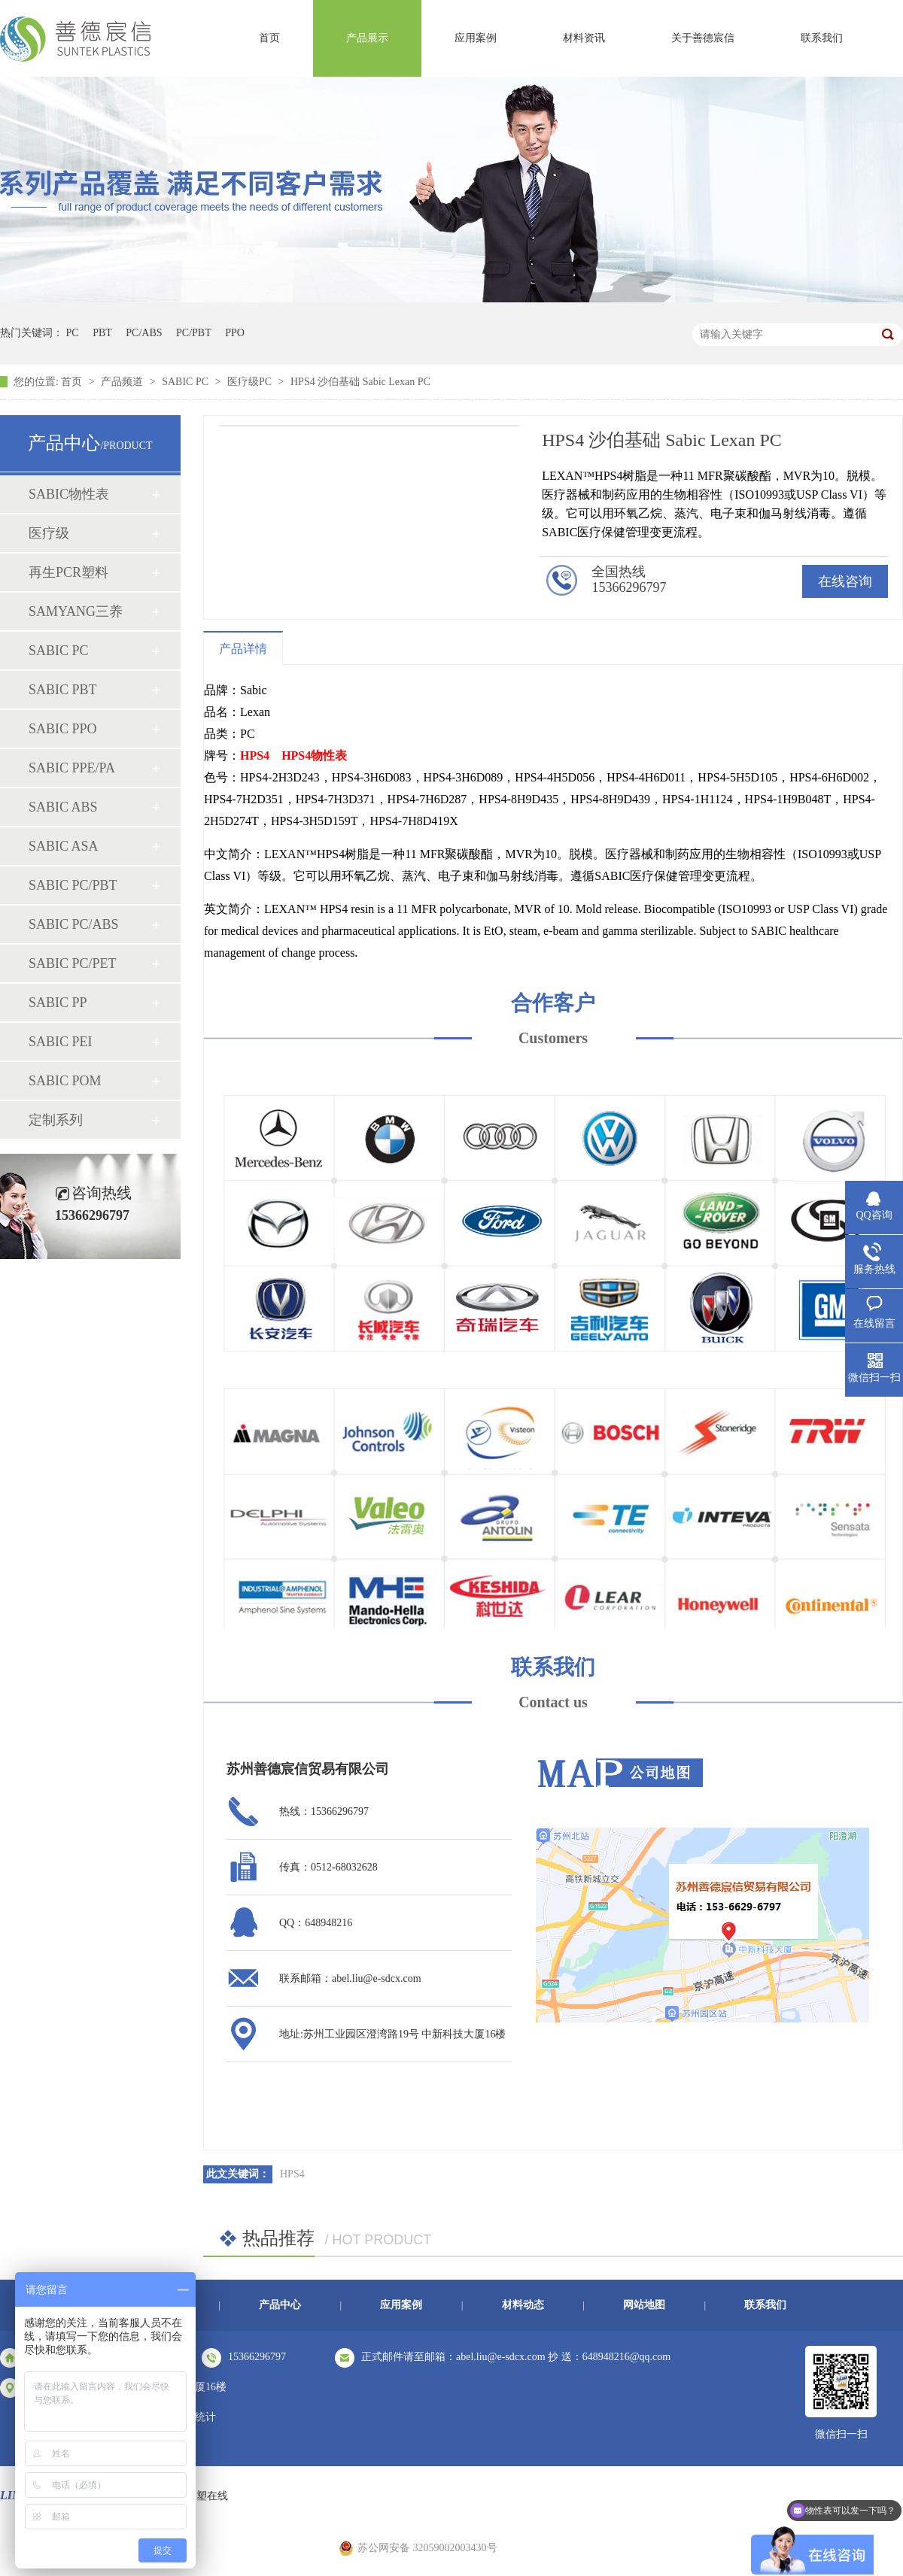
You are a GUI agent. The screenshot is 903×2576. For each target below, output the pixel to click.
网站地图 (644, 2305)
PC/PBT (193, 332)
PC (72, 332)
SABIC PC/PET (73, 963)
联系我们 (822, 38)
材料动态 (523, 2305)
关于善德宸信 (702, 38)
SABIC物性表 (69, 494)
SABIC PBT (63, 689)
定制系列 (56, 1119)
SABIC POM (65, 1080)
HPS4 (254, 755)
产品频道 (123, 381)
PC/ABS (144, 332)
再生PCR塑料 (68, 572)
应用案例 (476, 38)
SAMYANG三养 (76, 611)
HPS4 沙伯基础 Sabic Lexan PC (360, 381)
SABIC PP (58, 1002)
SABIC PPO (63, 728)
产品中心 (280, 2305)
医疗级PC (251, 381)
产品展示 (367, 38)
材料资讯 (584, 38)
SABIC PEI (61, 1041)
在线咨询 (845, 581)
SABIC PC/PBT (73, 885)
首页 (269, 38)
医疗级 (49, 533)
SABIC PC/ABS (74, 924)
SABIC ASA (64, 846)
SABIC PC (186, 381)
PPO (235, 332)
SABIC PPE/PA (72, 767)
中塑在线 (207, 2496)
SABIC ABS (63, 807)
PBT (102, 332)
